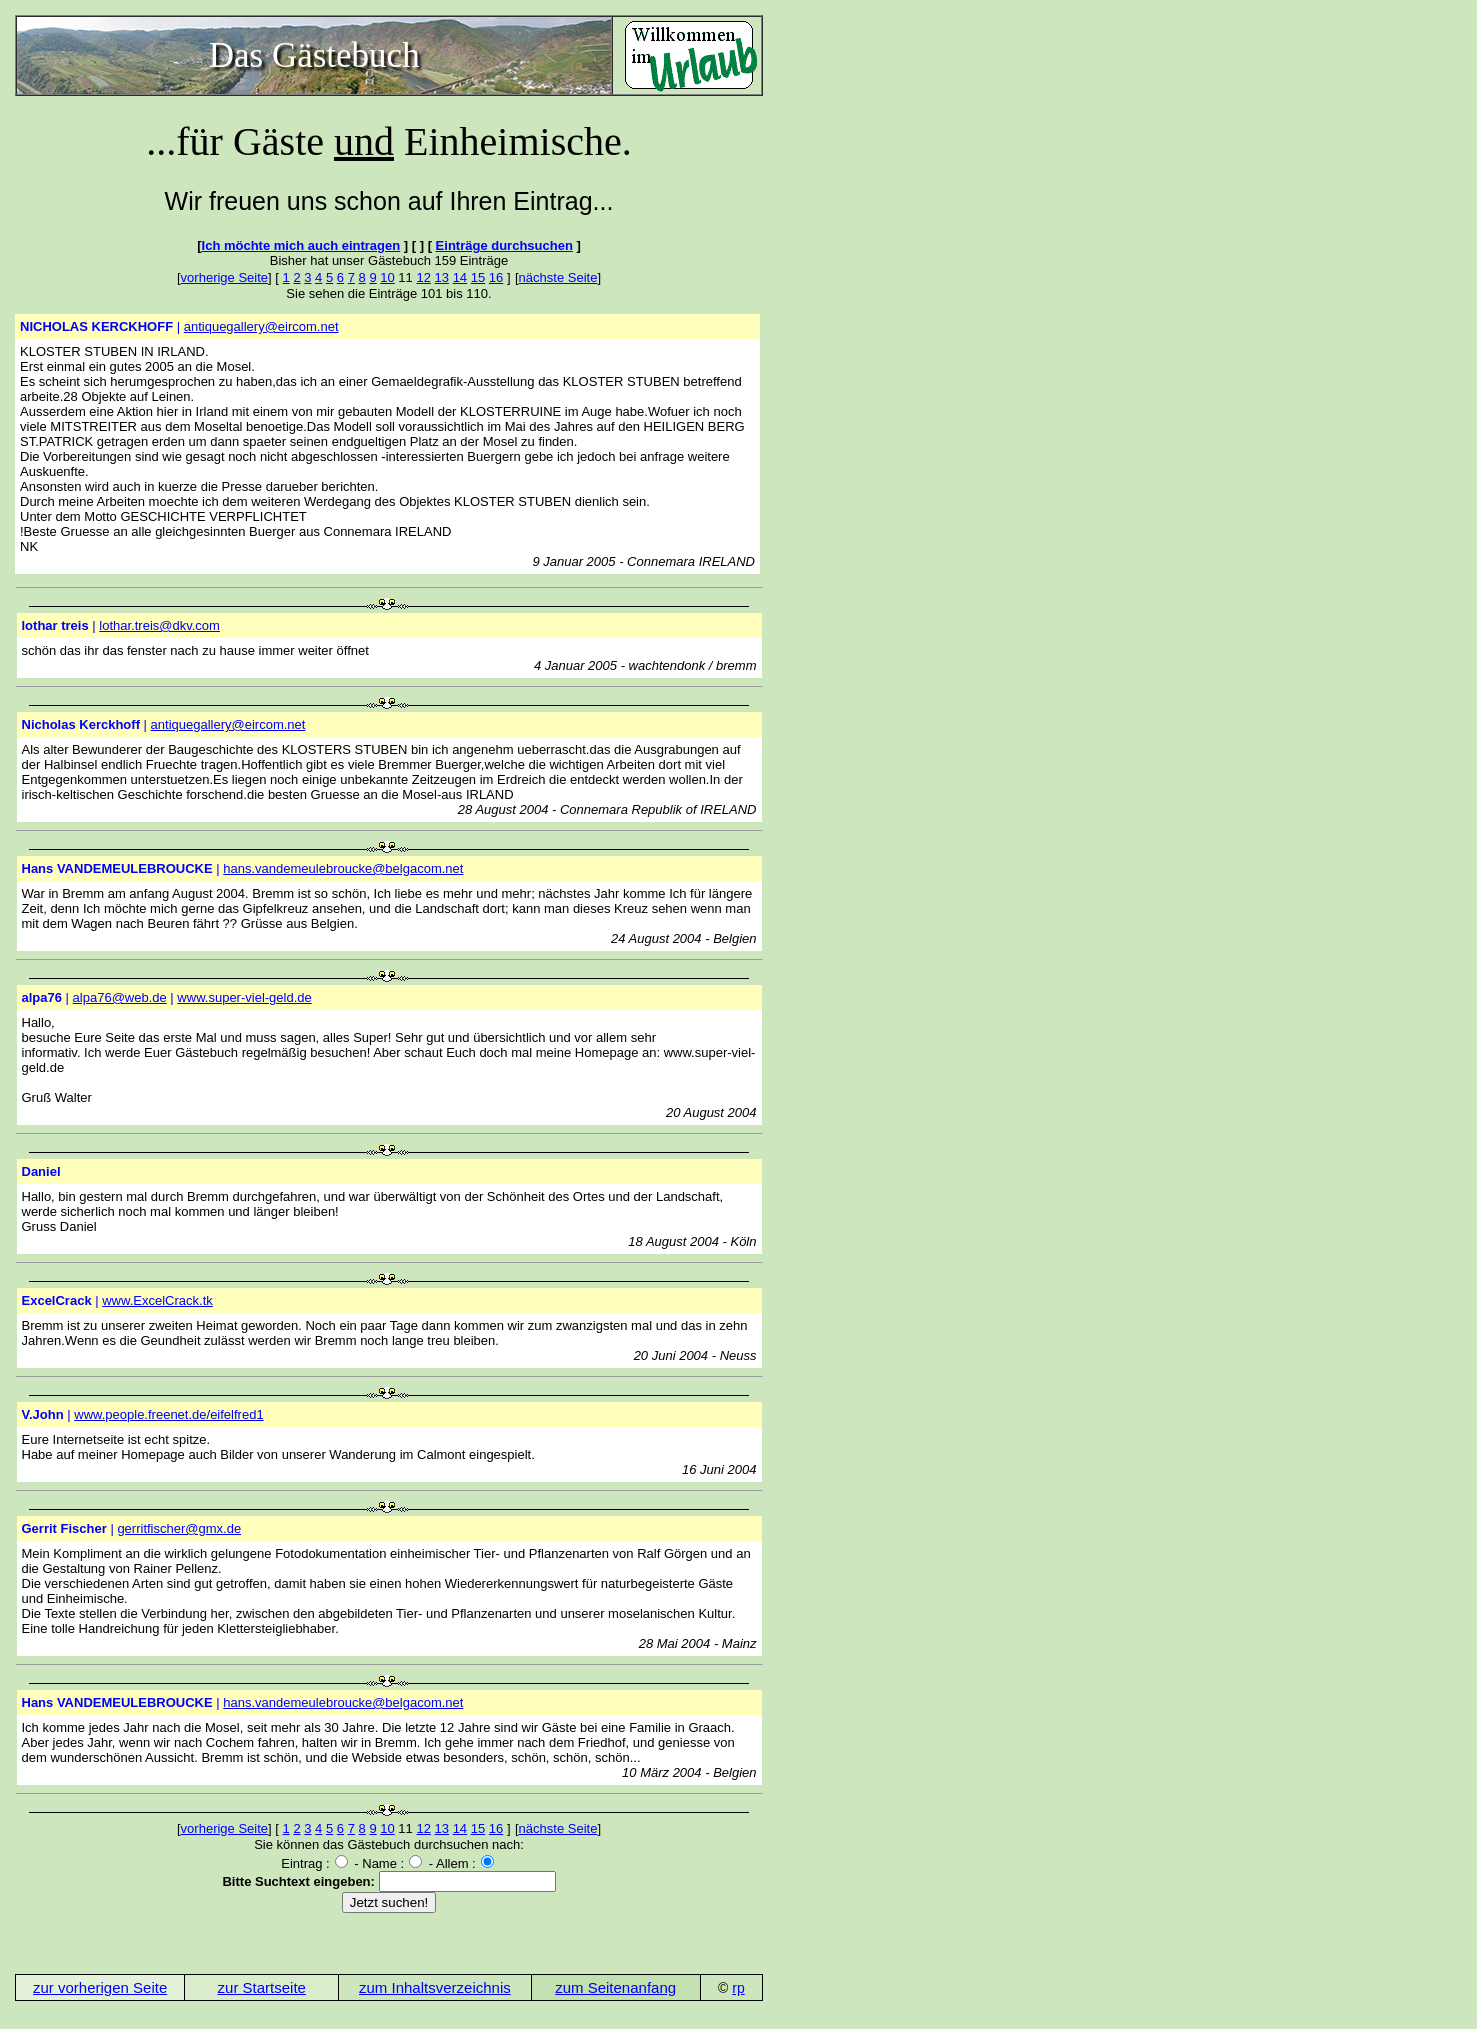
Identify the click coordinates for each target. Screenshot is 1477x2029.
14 (460, 277)
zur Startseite (262, 1987)
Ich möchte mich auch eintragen (301, 245)
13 (442, 277)
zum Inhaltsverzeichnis (435, 1987)
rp (738, 1988)
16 (496, 277)
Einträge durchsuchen (504, 245)
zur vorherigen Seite (100, 1987)
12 (423, 277)
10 (387, 277)
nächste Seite (558, 277)
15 (478, 277)
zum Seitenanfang (615, 1987)
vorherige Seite (224, 277)
